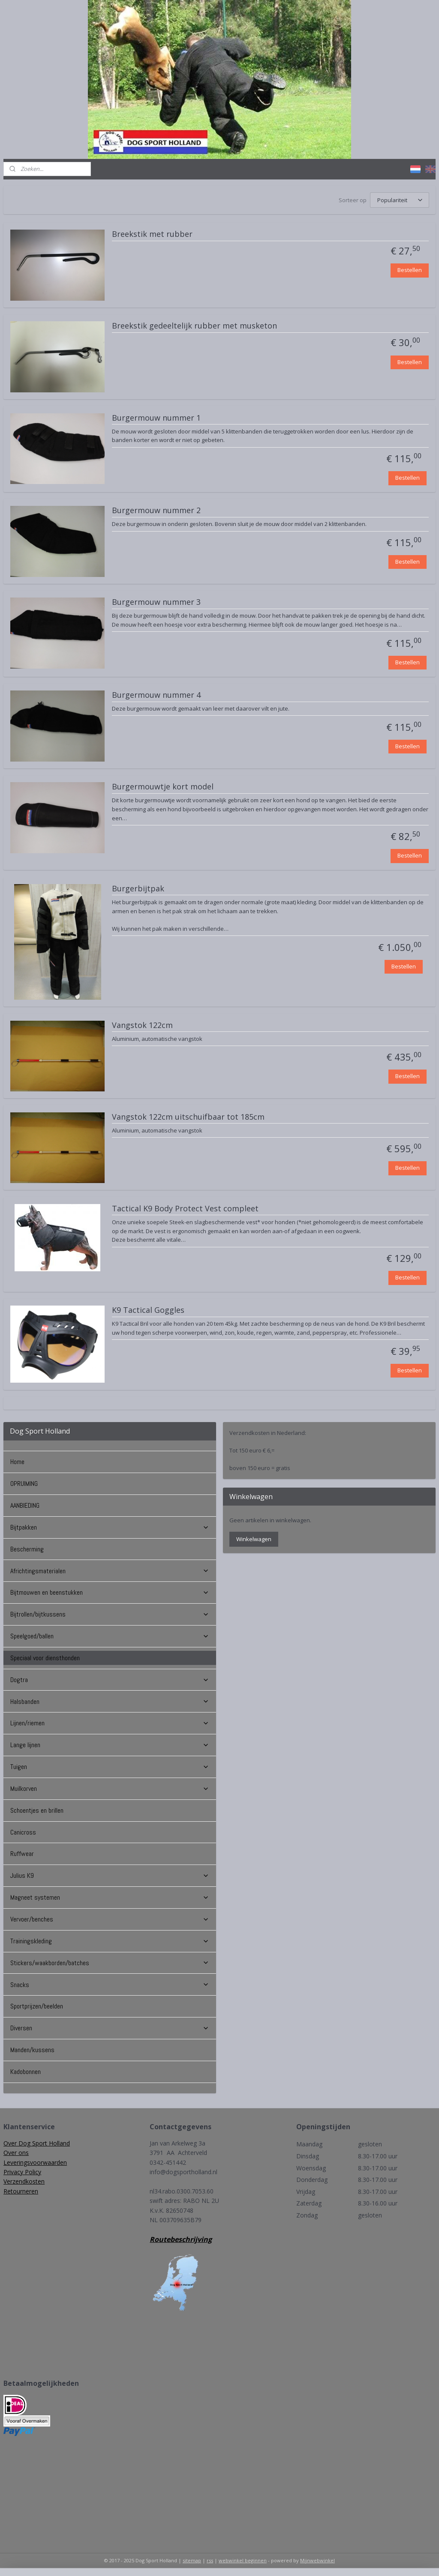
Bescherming (27, 1549)
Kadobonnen (25, 2071)
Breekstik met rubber (152, 234)
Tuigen (109, 1766)
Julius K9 (109, 1875)
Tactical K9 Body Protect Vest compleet (185, 1208)
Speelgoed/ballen (109, 1636)
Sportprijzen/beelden (36, 2006)
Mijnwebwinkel (317, 2560)
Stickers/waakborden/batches (109, 1962)
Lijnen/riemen (109, 1722)
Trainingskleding (109, 1940)
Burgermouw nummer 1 (156, 417)
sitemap (192, 2560)
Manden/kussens (32, 2049)
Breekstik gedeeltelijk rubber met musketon (194, 326)
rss (210, 2560)
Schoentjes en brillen (36, 1810)
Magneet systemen (109, 1897)
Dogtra (109, 1679)
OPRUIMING (24, 1483)
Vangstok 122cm (142, 1025)
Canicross (23, 1832)
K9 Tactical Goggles (148, 1310)
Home (17, 1461)
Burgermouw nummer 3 (156, 602)
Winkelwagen (253, 1539)
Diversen (109, 2027)
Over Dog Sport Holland (36, 2143)
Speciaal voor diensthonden (45, 1657)
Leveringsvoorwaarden (35, 2162)
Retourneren (20, 2191)
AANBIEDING (24, 1505)
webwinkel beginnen (243, 2560)
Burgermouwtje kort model (162, 787)
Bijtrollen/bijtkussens (109, 1614)
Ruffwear (22, 1853)
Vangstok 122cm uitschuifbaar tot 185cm (188, 1116)
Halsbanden (109, 1701)
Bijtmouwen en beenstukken (109, 1592)
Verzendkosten (24, 2181)
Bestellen (409, 270)
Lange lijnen (109, 1744)
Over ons (16, 2153)
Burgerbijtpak (138, 888)
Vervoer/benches (109, 1919)
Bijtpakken (109, 1527)
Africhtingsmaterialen (109, 1570)
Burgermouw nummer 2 (156, 510)
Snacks (109, 1984)
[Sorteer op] (399, 200)
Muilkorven (109, 1788)
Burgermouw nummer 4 (156, 695)
